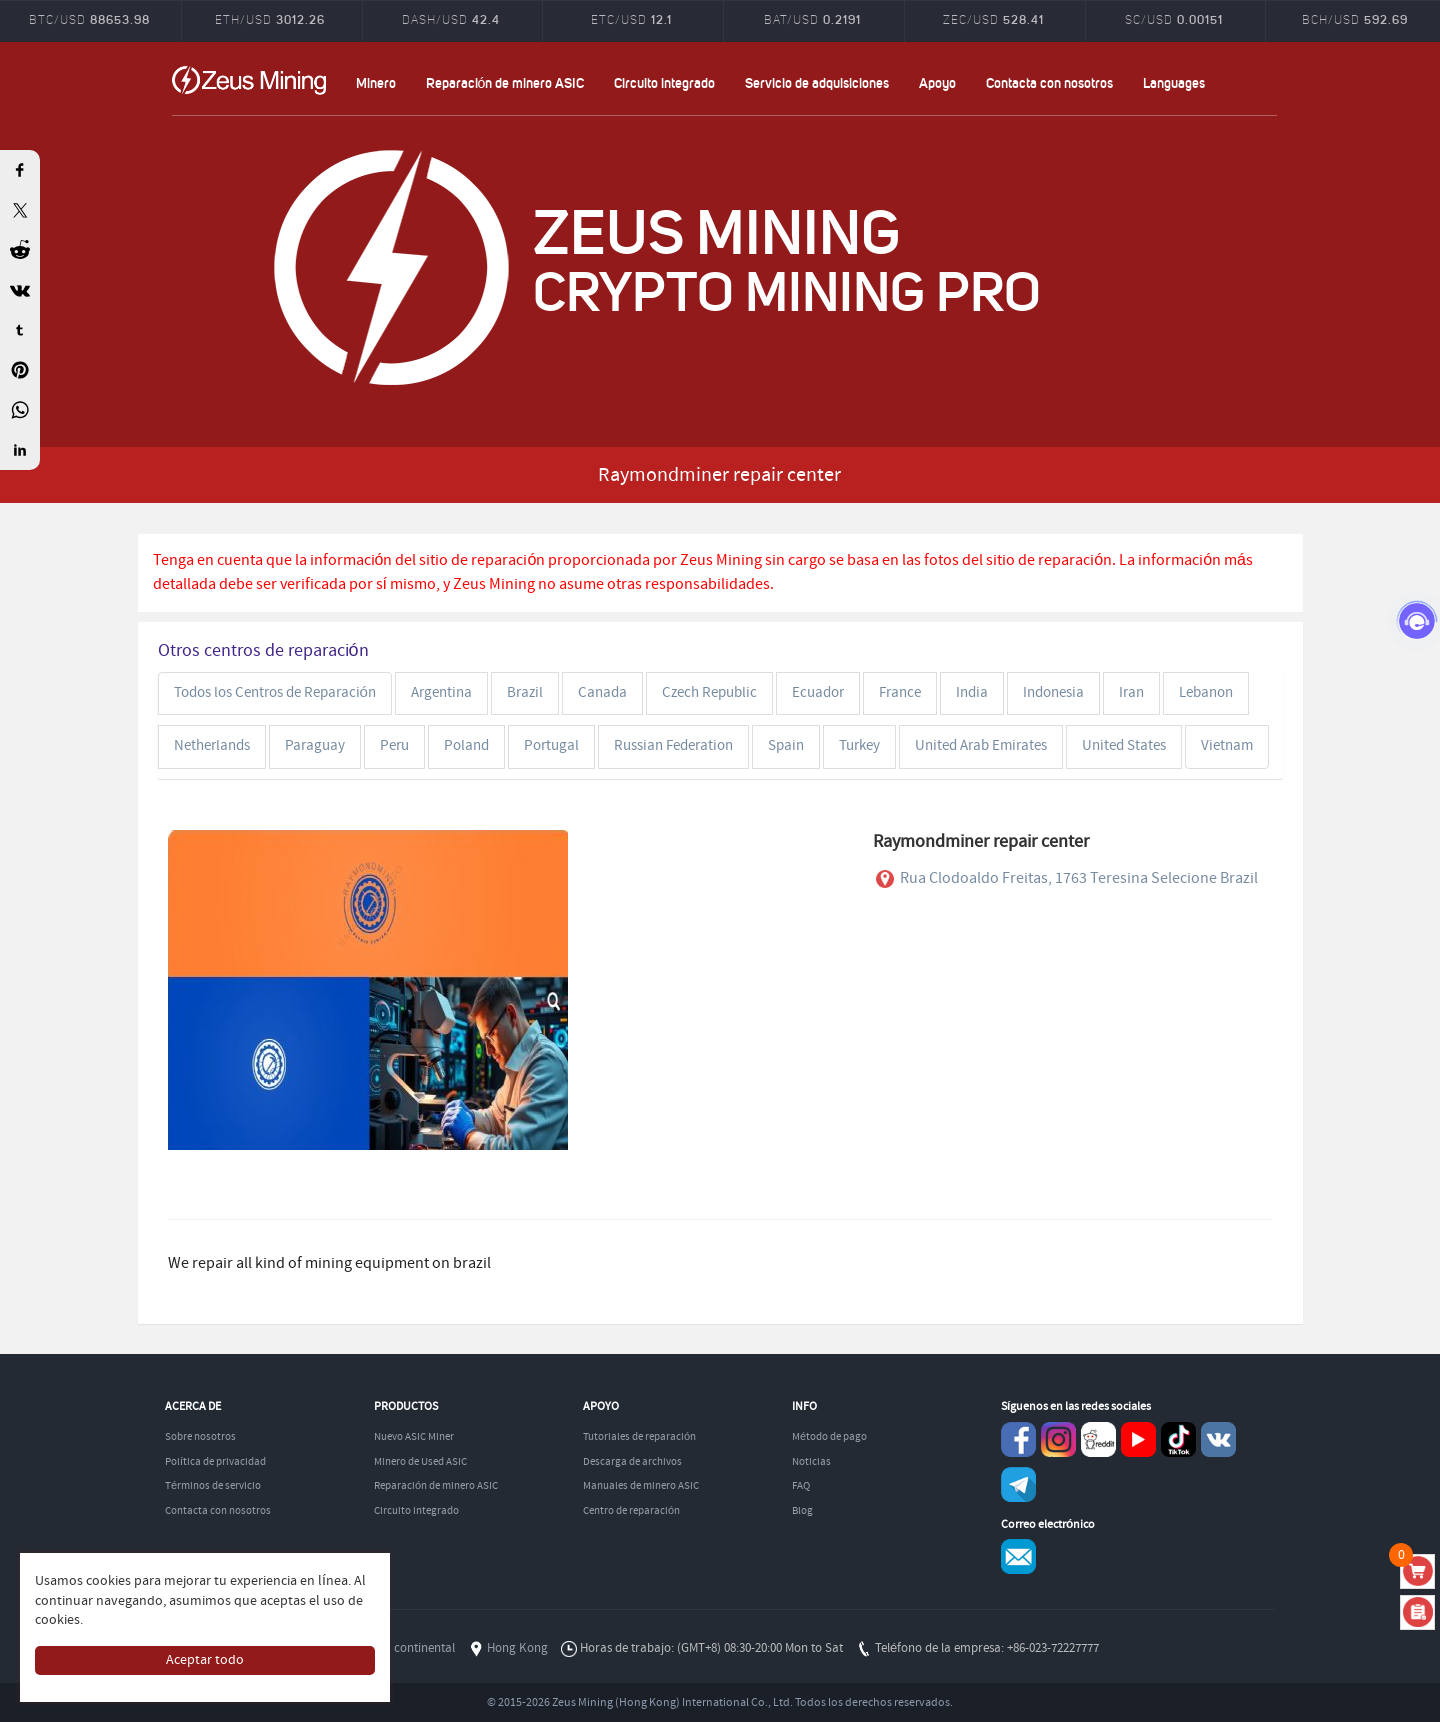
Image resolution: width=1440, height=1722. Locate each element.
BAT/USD (812, 19)
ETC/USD (631, 19)
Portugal (551, 746)
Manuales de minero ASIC (641, 1486)
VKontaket (1218, 1439)
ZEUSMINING (249, 80)
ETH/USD (270, 19)
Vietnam (1227, 746)
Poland (466, 746)
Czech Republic (709, 693)
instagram (1058, 1439)
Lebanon (1206, 693)
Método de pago (829, 1437)
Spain (786, 746)
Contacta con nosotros (1049, 82)
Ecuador (818, 693)
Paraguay (315, 746)
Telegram (1018, 1484)
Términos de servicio (213, 1486)
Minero (376, 82)
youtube (1138, 1439)
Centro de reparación (631, 1511)
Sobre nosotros (200, 1437)
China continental (407, 1648)
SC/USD (1174, 19)
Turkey (859, 746)
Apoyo (937, 82)
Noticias (811, 1462)
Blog (802, 1511)
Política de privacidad (215, 1462)
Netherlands (212, 746)
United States (1124, 746)
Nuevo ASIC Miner (414, 1437)
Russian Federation (673, 746)
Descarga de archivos (632, 1462)
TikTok (1178, 1439)
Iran (1131, 693)
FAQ (801, 1486)
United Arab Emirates (981, 746)
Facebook (1018, 1439)
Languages (1174, 82)
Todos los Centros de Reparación (275, 693)
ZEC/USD (993, 19)
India (972, 693)
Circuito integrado (664, 82)
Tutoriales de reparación (639, 1437)
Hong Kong (517, 1648)
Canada (602, 693)
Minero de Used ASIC (420, 1462)
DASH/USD (451, 19)
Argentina (441, 693)
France (900, 693)
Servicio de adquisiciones (817, 82)
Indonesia (1053, 693)
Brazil (525, 693)
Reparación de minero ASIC (505, 82)
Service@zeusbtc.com (1018, 1556)
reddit (1098, 1439)
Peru (394, 746)
